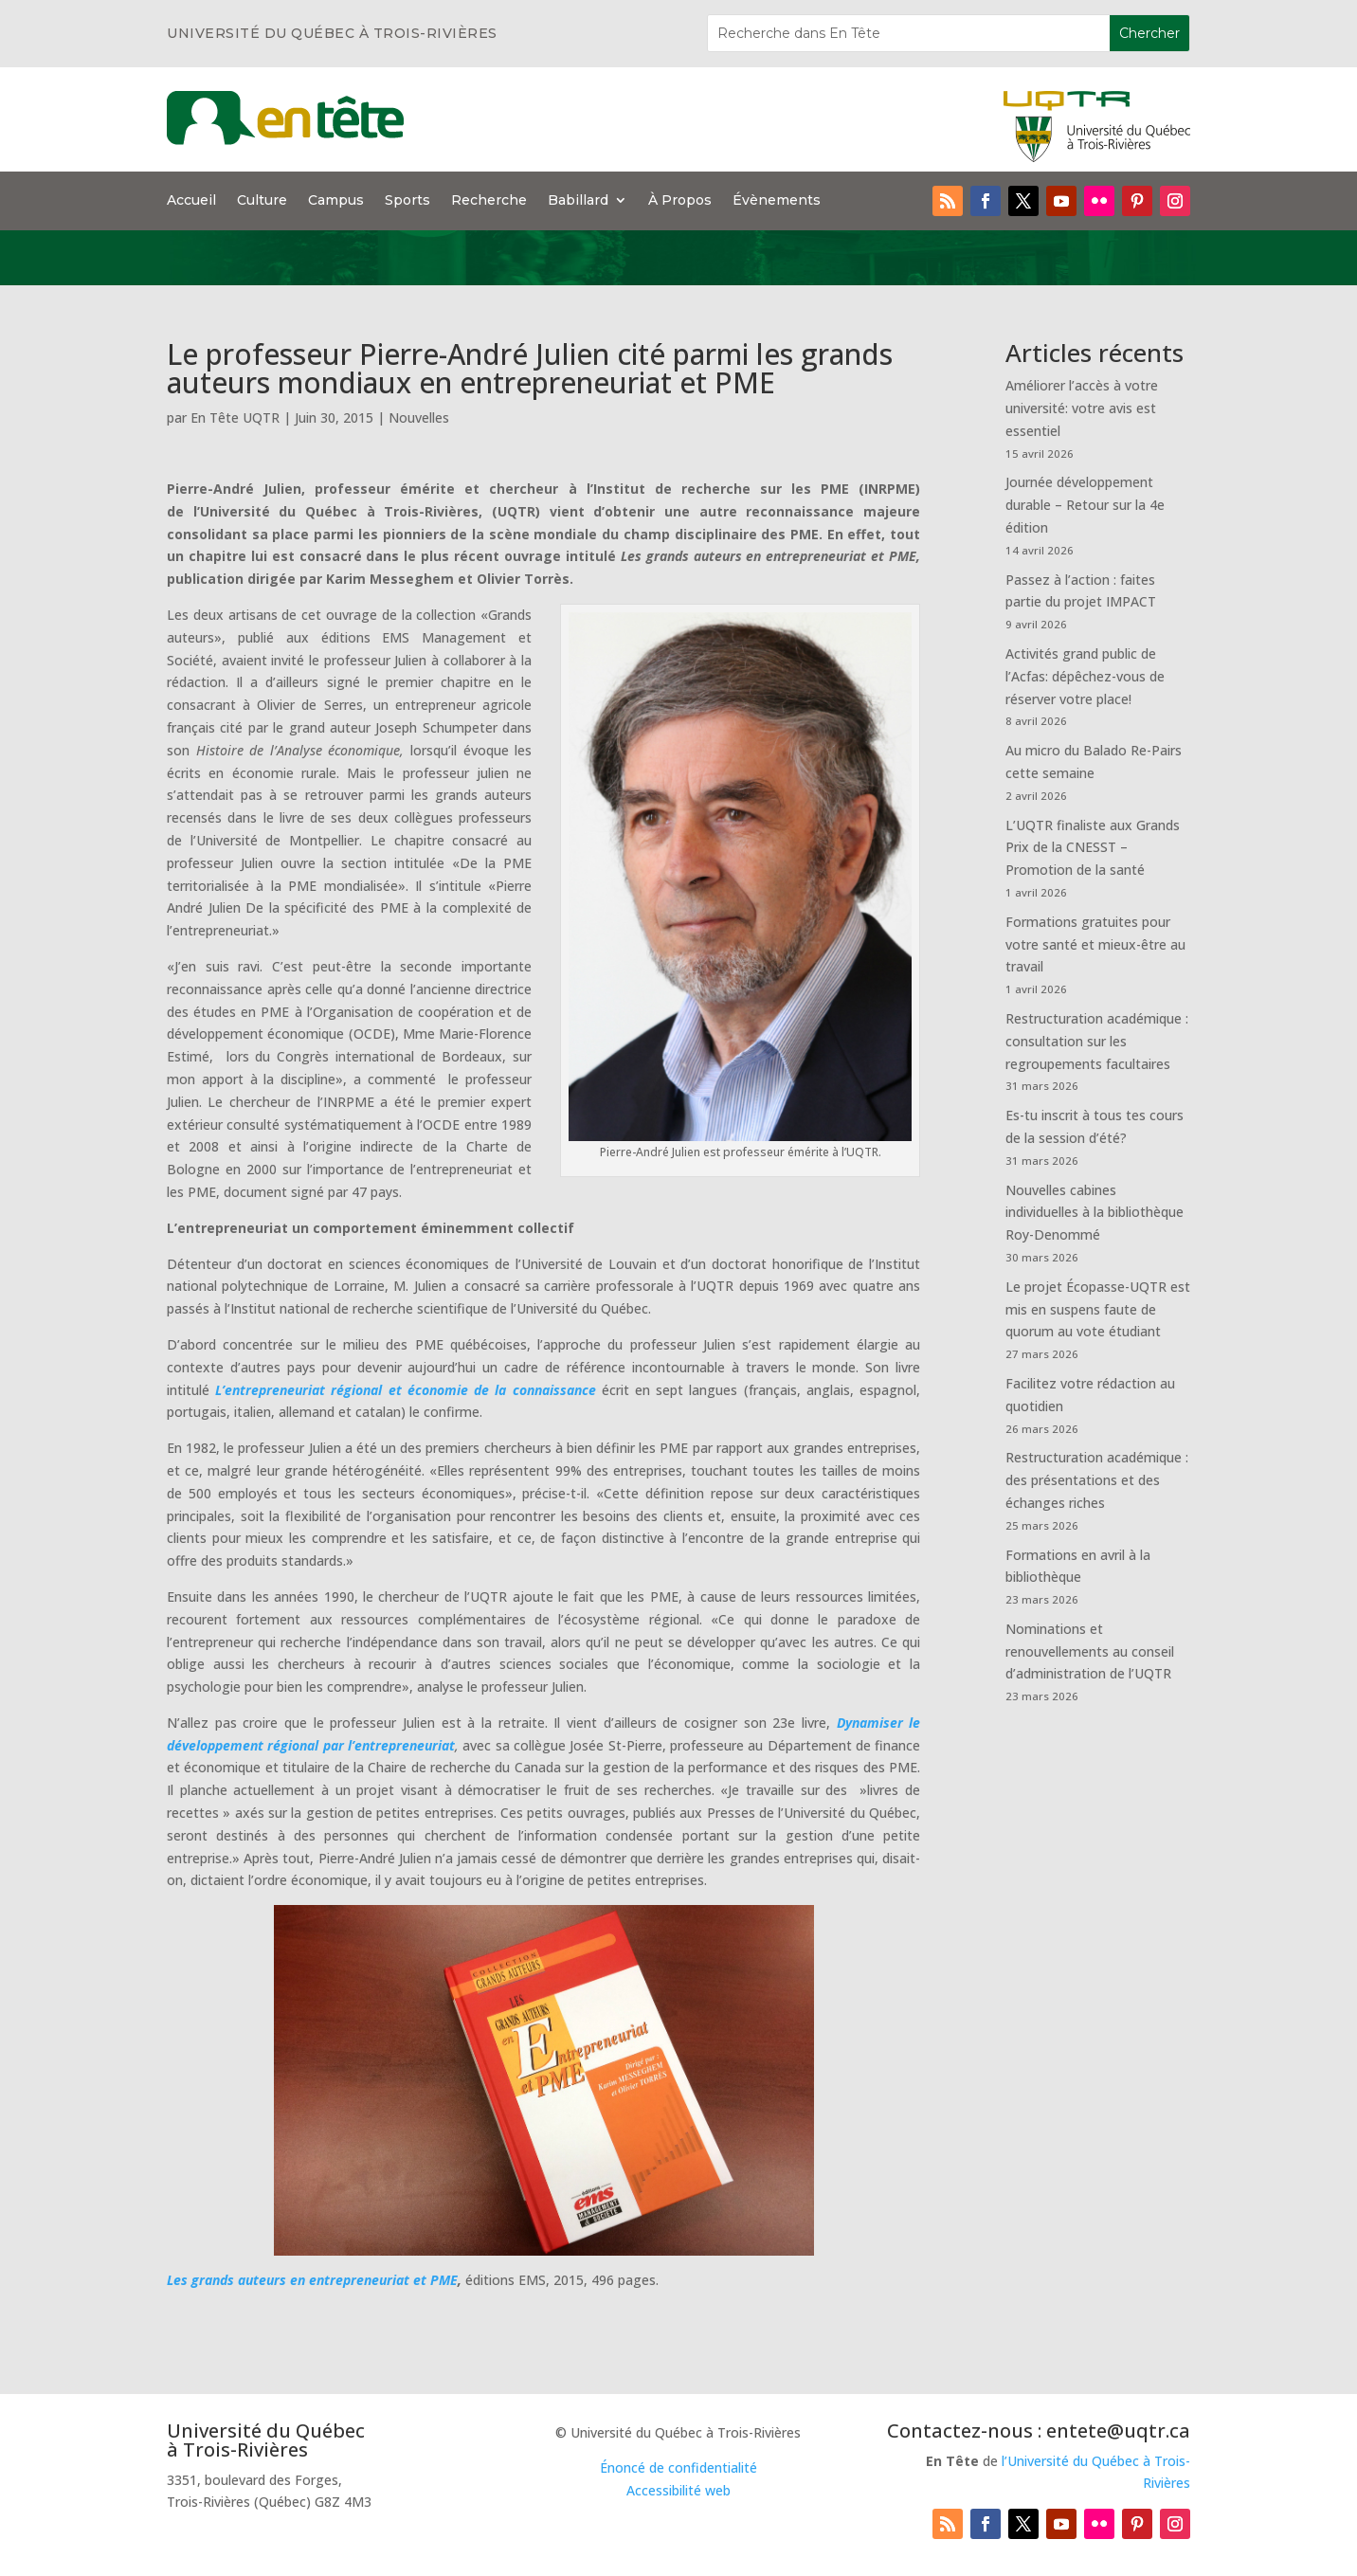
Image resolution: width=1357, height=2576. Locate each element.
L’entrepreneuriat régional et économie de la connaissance (405, 1390)
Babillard (578, 201)
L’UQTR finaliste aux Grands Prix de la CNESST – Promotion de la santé (1092, 848)
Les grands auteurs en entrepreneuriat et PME (312, 2280)
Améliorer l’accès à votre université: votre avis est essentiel (1081, 408)
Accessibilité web (678, 2490)
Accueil (191, 201)
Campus (336, 201)
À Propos (680, 201)
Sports (407, 201)
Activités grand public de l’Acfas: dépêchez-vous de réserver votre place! (1085, 676)
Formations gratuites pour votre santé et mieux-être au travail (1095, 944)
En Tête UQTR (235, 417)
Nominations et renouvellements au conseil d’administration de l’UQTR (1089, 1651)
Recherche (489, 201)
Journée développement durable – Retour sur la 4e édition (1085, 504)
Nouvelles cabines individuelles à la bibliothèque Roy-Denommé (1094, 1212)
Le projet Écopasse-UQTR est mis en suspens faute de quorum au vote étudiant (1097, 1309)
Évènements (777, 201)
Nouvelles (419, 417)
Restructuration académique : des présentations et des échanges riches (1096, 1480)
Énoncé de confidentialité (678, 2467)
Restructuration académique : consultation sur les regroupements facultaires (1096, 1041)
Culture (262, 201)
